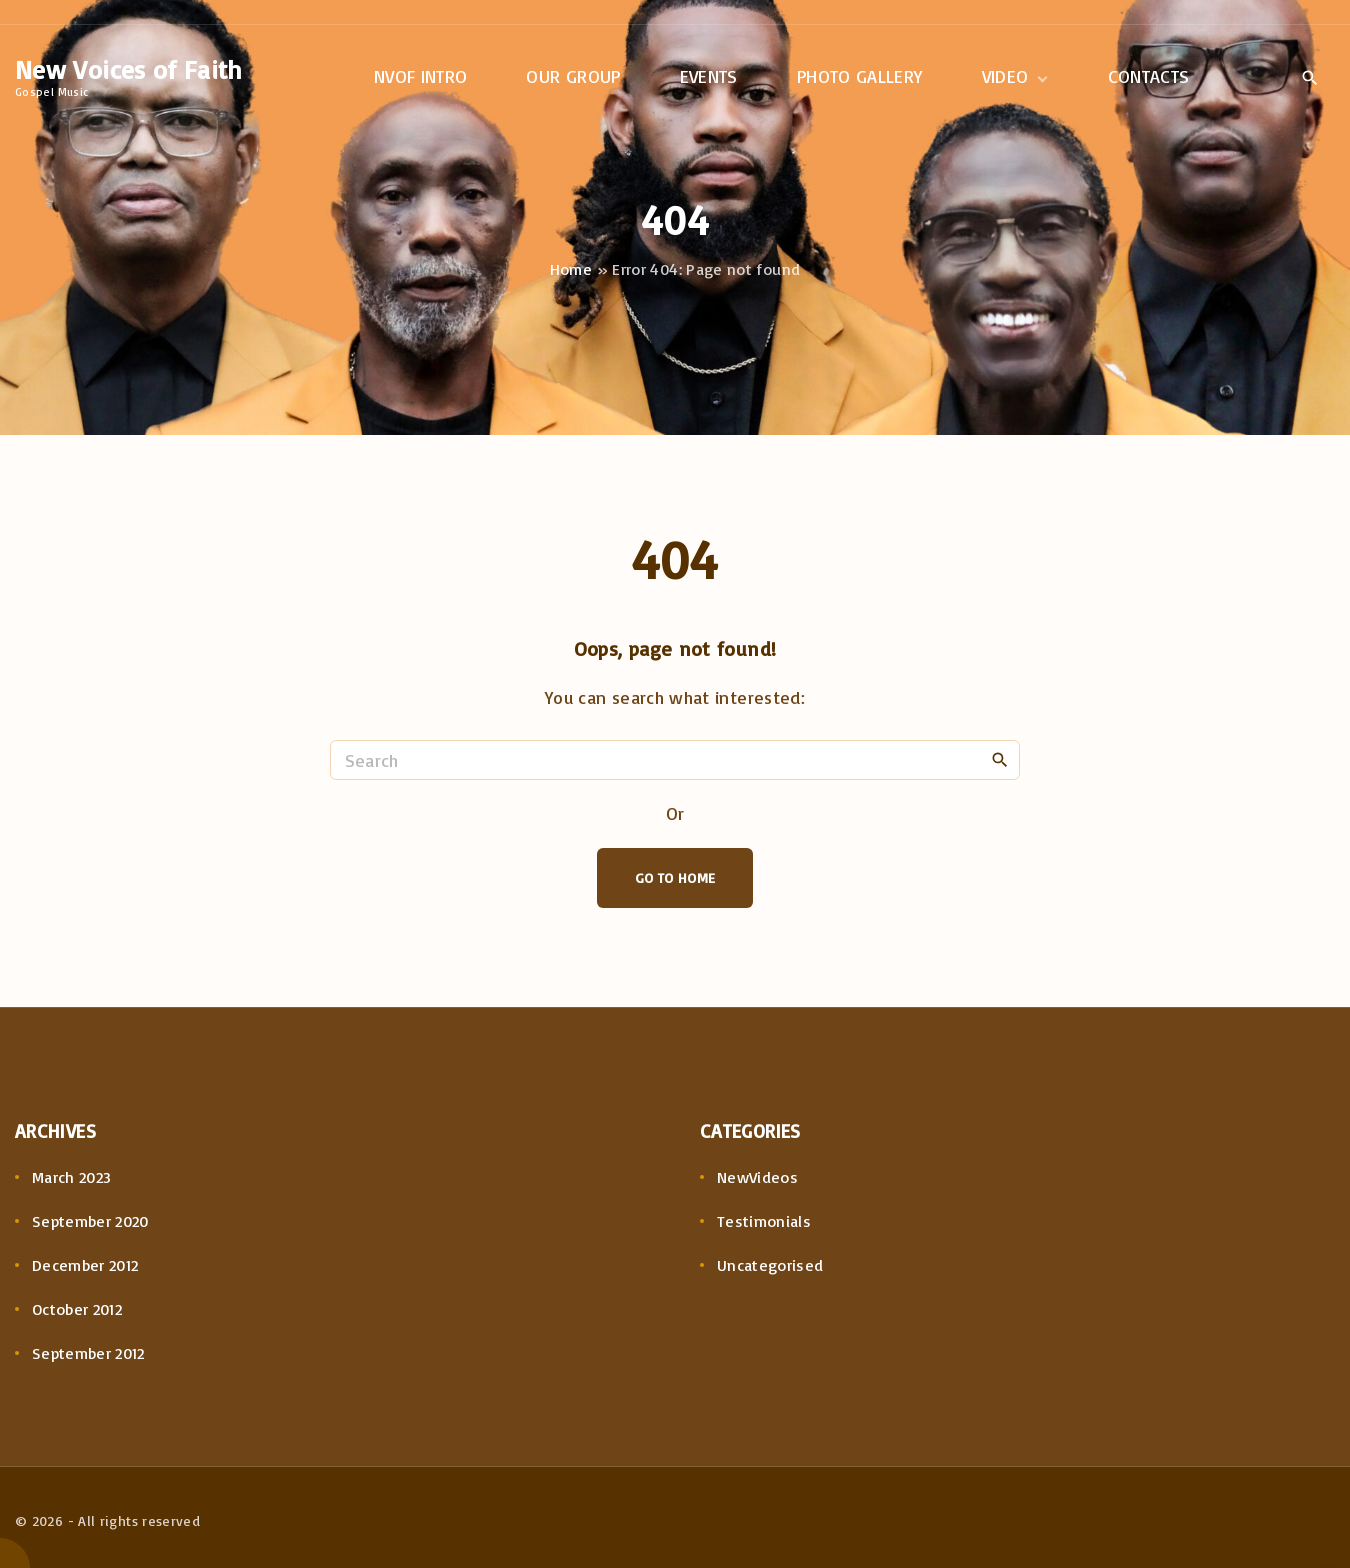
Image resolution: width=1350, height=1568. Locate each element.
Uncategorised (770, 1265)
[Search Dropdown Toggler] (1309, 78)
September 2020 (90, 1221)
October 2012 (77, 1309)
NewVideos (757, 1177)
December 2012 (85, 1265)
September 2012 (88, 1353)
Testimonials (764, 1221)
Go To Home (675, 877)
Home (571, 269)
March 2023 (72, 1177)
